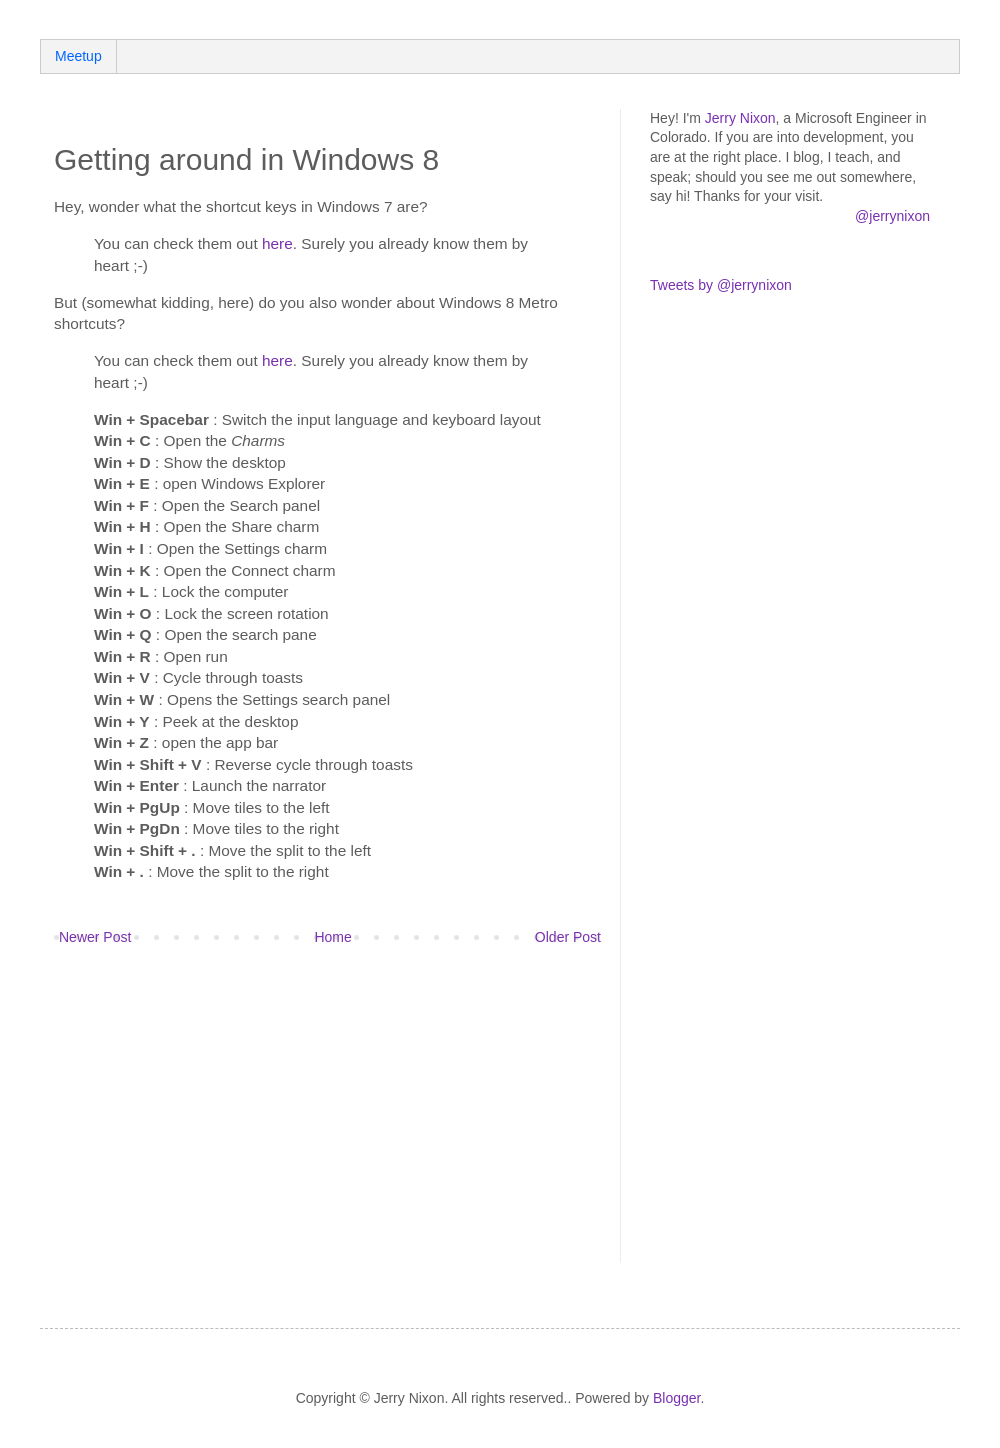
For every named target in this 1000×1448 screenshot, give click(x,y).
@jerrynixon (892, 216)
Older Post (568, 937)
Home (332, 937)
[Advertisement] (276, 1118)
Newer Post (95, 937)
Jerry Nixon (740, 118)
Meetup (78, 56)
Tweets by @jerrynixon (721, 285)
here (277, 243)
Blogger (676, 1398)
